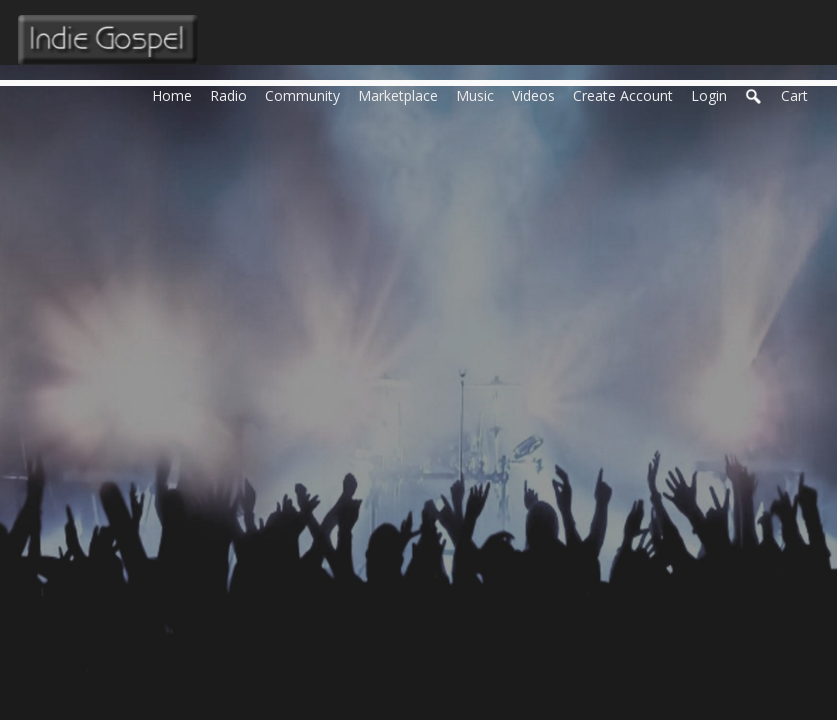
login (709, 95)
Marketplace (402, 94)
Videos (538, 94)
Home (176, 94)
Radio (233, 94)
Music (479, 94)
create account (623, 95)
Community (307, 94)
